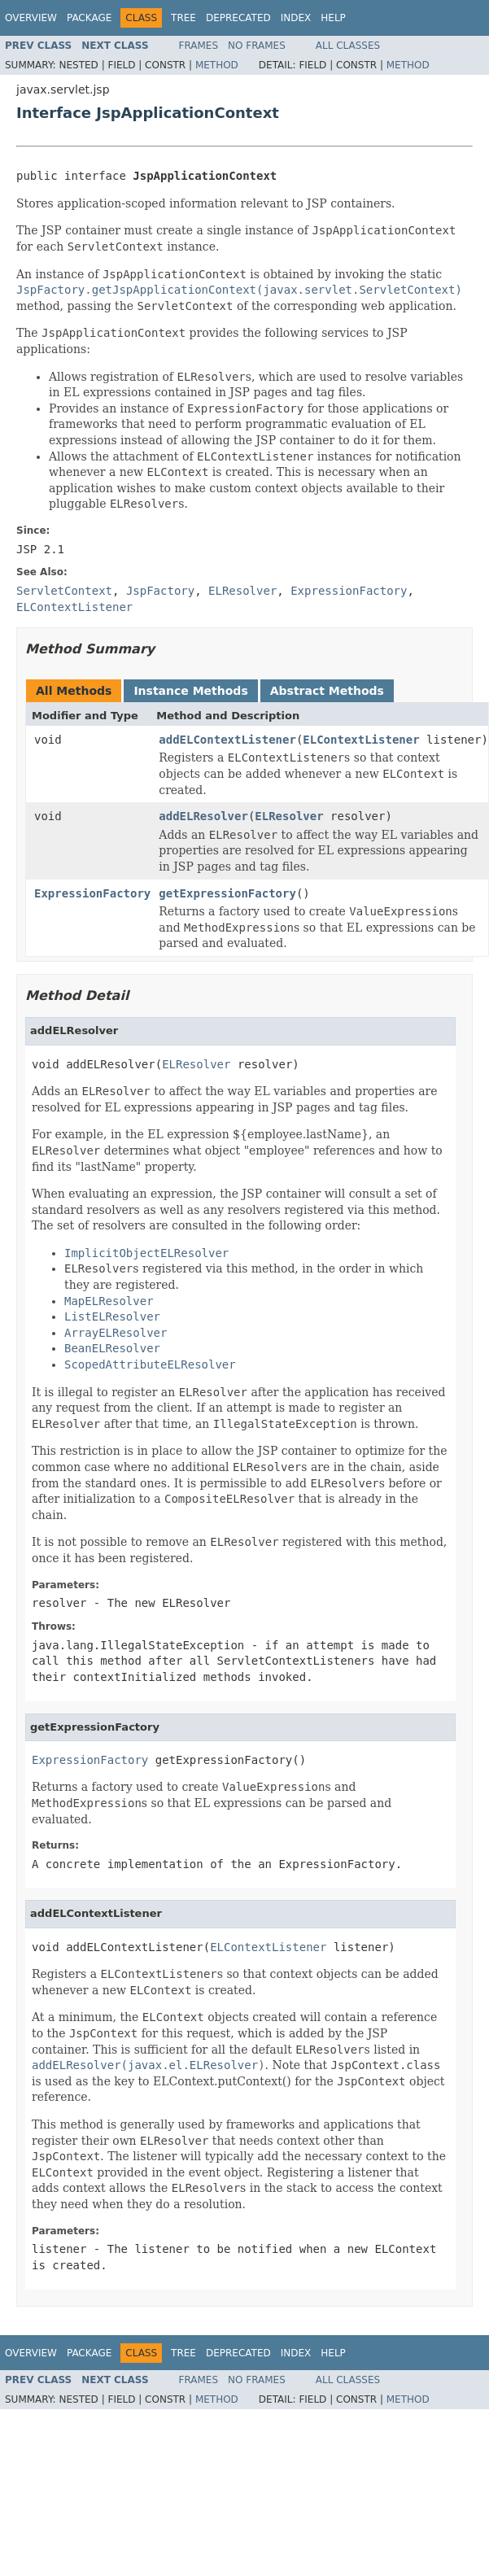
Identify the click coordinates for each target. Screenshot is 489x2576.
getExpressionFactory (227, 893)
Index (296, 18)
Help (333, 18)
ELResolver (289, 816)
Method (216, 65)
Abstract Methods (327, 690)
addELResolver (203, 816)
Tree (183, 18)
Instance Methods (190, 690)
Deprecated (238, 18)
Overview (31, 18)
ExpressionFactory (92, 893)
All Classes (348, 45)
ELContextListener (361, 739)
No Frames (257, 45)
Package (89, 18)
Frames (199, 45)
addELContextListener (227, 739)
